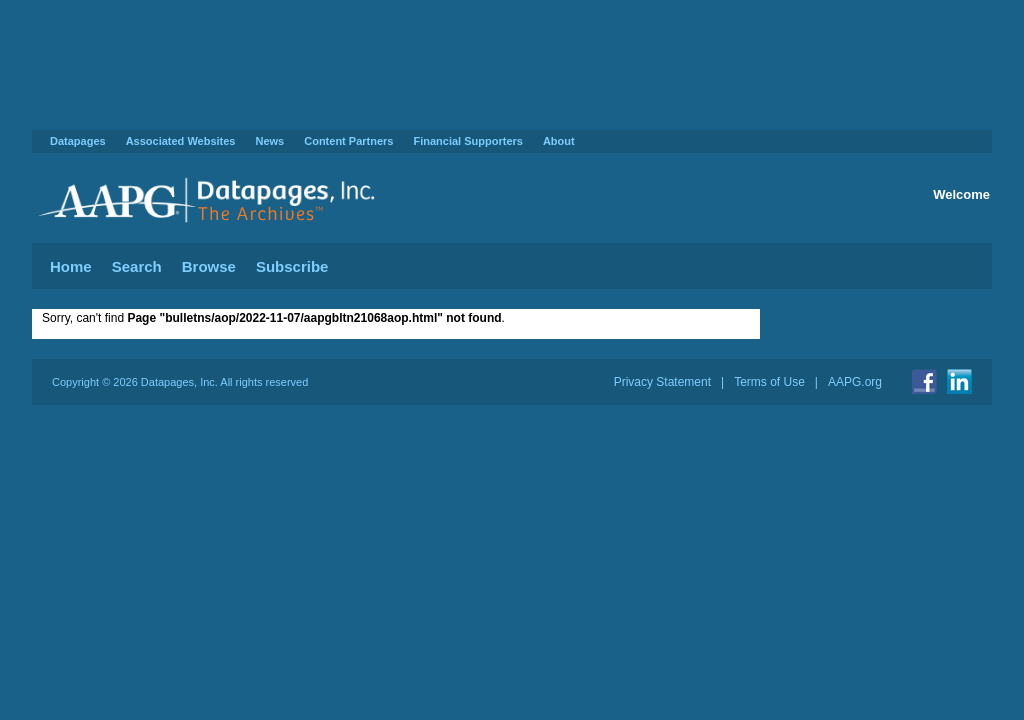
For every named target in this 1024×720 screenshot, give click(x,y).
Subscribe (292, 266)
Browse (209, 266)
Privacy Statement (662, 382)
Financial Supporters (467, 141)
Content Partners (348, 141)
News (269, 141)
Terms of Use (769, 382)
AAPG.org (855, 382)
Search (137, 266)
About (559, 141)
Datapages (78, 141)
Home (71, 266)
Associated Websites (181, 141)
